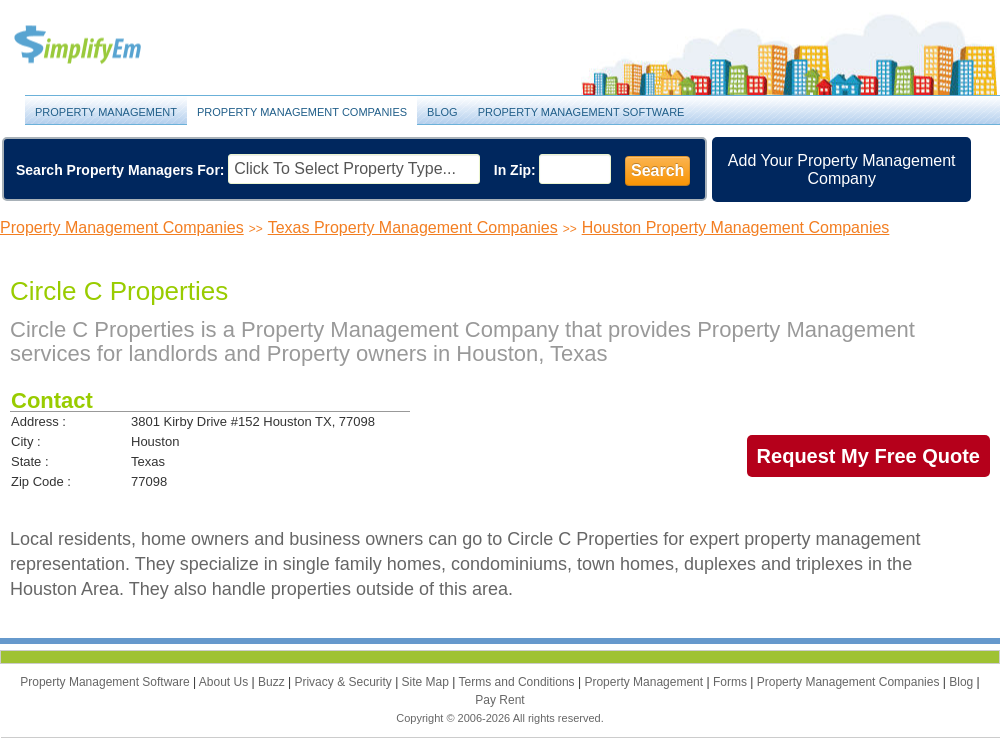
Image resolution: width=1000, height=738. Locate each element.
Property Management (100, 45)
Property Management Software (581, 112)
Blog (442, 112)
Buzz (273, 682)
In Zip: (515, 170)
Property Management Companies (302, 112)
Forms (731, 682)
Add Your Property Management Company (842, 169)
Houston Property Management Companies (736, 227)
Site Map (427, 682)
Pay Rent (499, 700)
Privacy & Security (344, 682)
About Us (225, 682)
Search (657, 170)
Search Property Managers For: (120, 170)
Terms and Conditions (518, 682)
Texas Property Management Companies (413, 227)
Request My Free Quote (868, 456)
